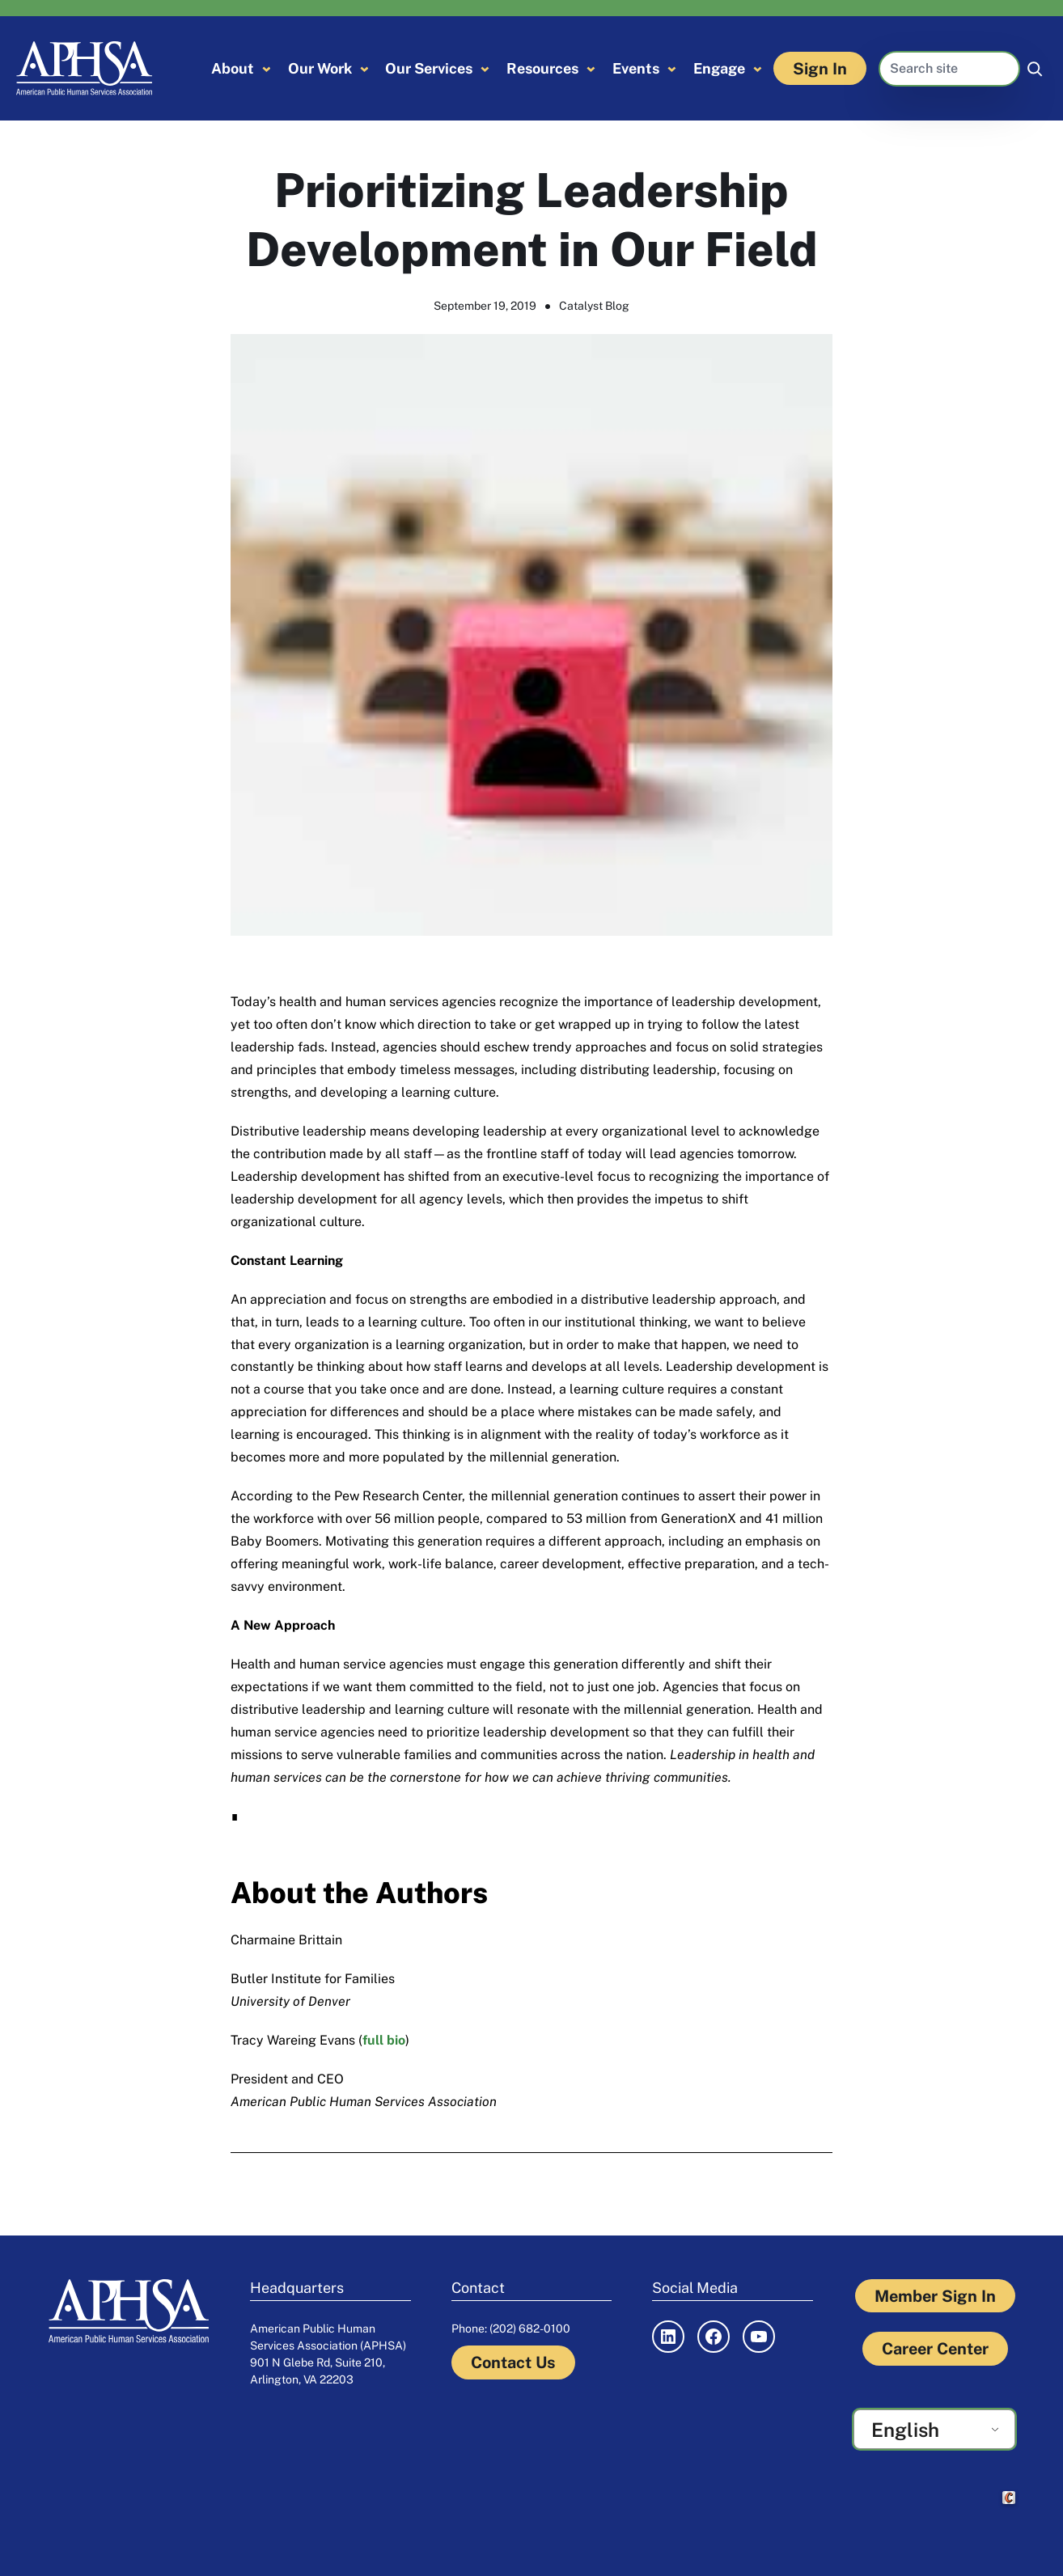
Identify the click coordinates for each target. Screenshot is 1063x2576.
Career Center (935, 2348)
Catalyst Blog (594, 305)
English (905, 2429)
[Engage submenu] (757, 68)
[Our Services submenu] (485, 68)
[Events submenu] (671, 68)
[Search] (1035, 69)
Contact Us (513, 2362)
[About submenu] (266, 68)
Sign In (820, 68)
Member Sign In (935, 2295)
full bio (383, 2040)
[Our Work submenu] (364, 68)
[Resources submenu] (591, 68)
